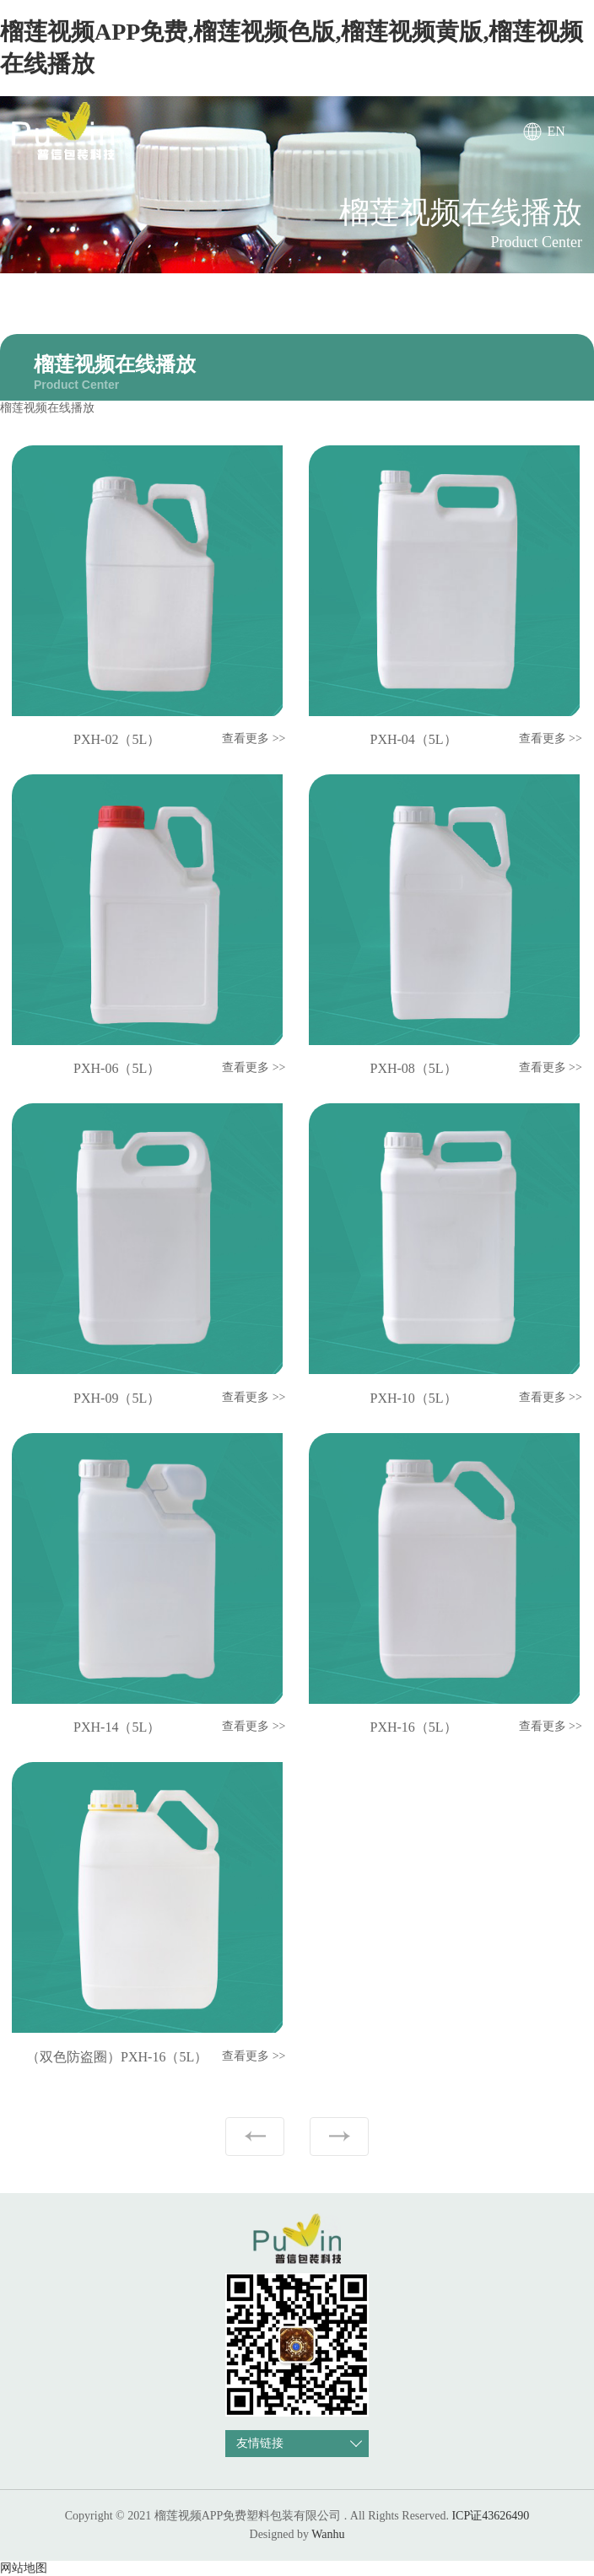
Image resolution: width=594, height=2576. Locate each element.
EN (556, 131)
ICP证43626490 (490, 2515)
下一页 (339, 2136)
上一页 (254, 2136)
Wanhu (327, 2534)
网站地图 (23, 2568)
